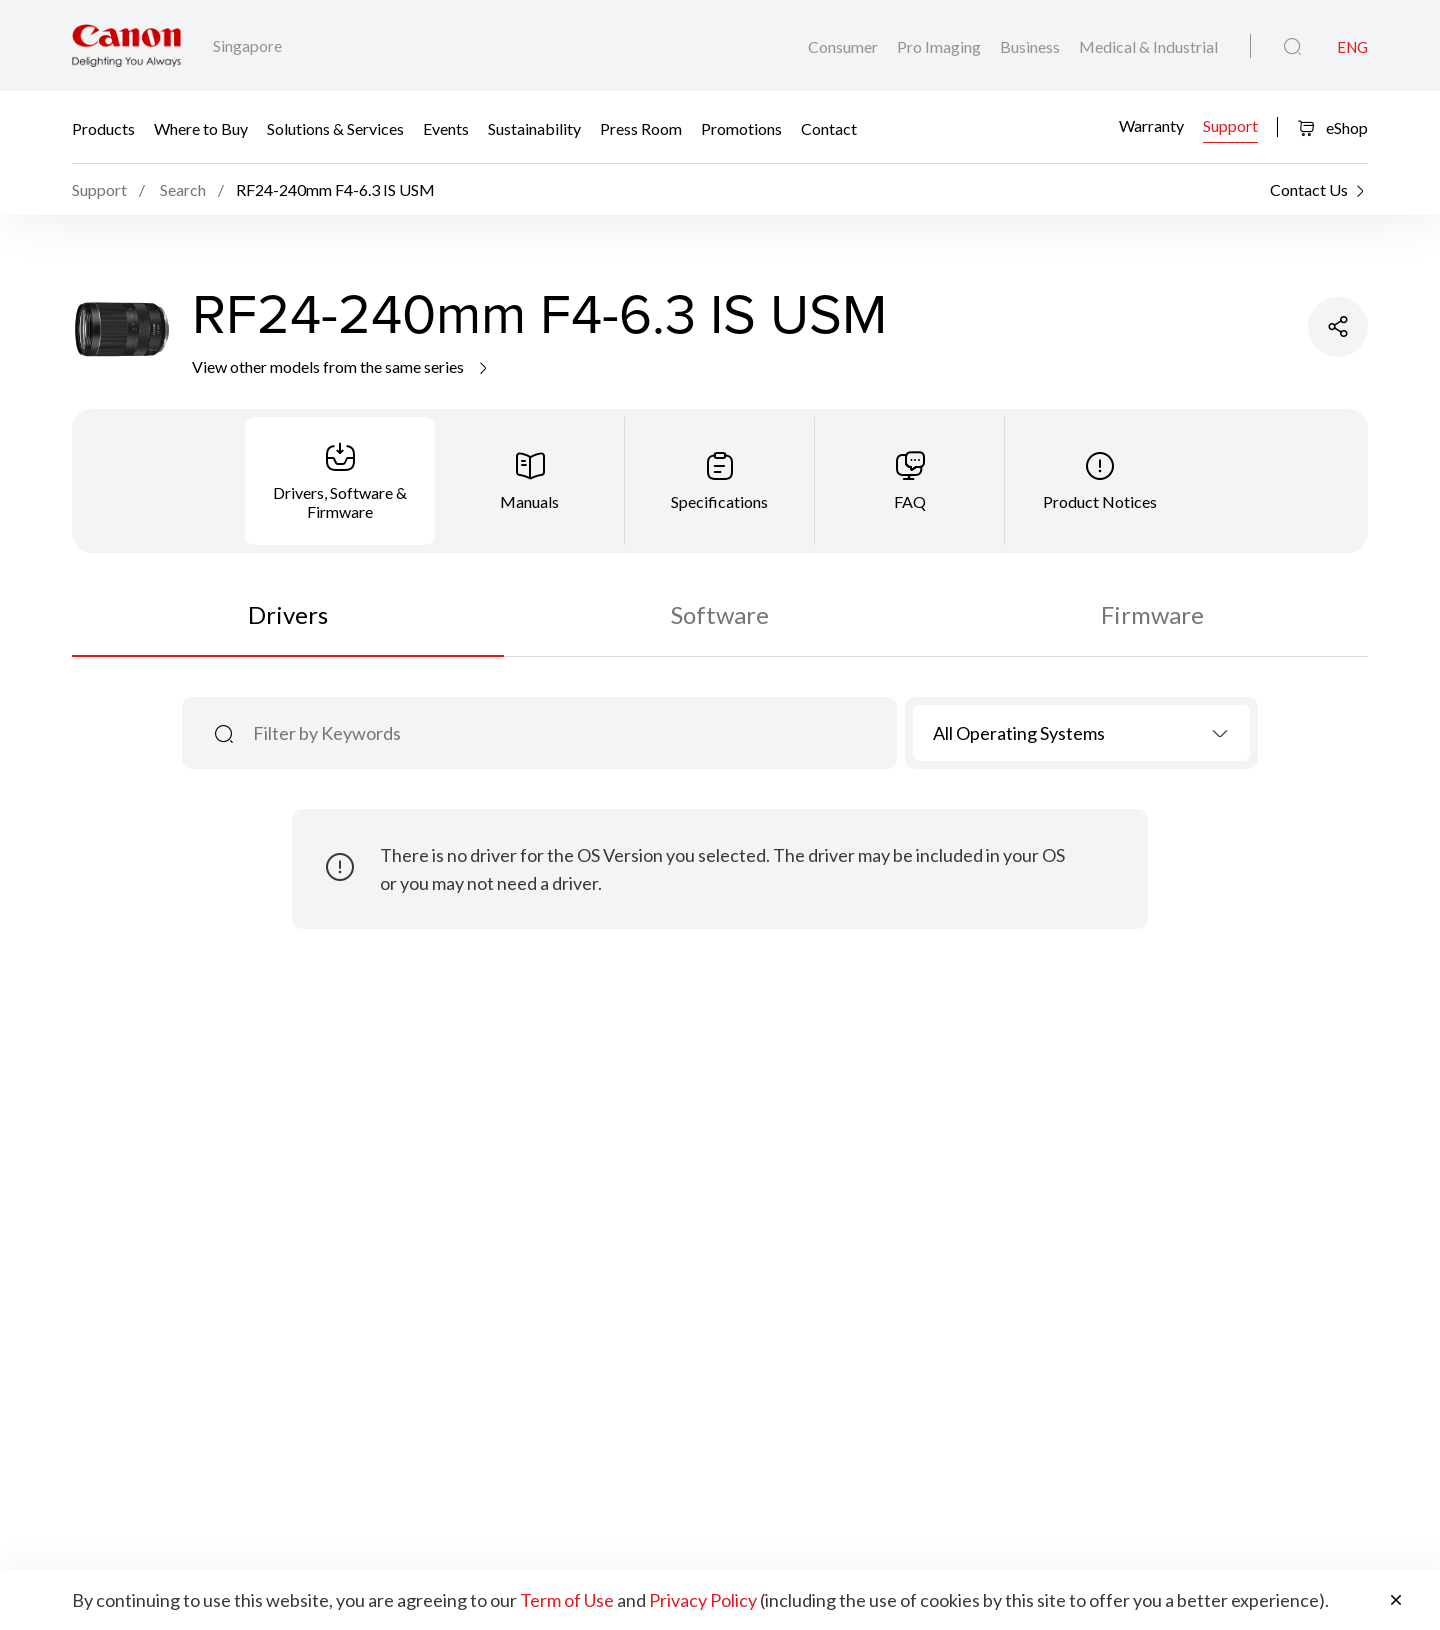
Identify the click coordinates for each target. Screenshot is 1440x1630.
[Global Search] (1292, 47)
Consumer (844, 46)
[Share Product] (1338, 327)
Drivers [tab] (288, 614)
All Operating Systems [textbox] (1019, 733)
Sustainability (534, 127)
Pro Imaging (940, 46)
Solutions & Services (335, 127)
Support (1230, 125)
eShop (1332, 127)
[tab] (340, 481)
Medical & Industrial (1148, 46)
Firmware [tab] (1152, 614)
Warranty (1151, 125)
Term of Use (567, 1600)
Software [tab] (720, 614)
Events (446, 127)
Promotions (741, 127)
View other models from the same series (341, 366)
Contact (829, 127)
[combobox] (1081, 733)
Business (1031, 46)
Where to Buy (201, 127)
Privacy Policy (703, 1600)
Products (103, 127)
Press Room (641, 127)
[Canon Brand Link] (126, 45)
